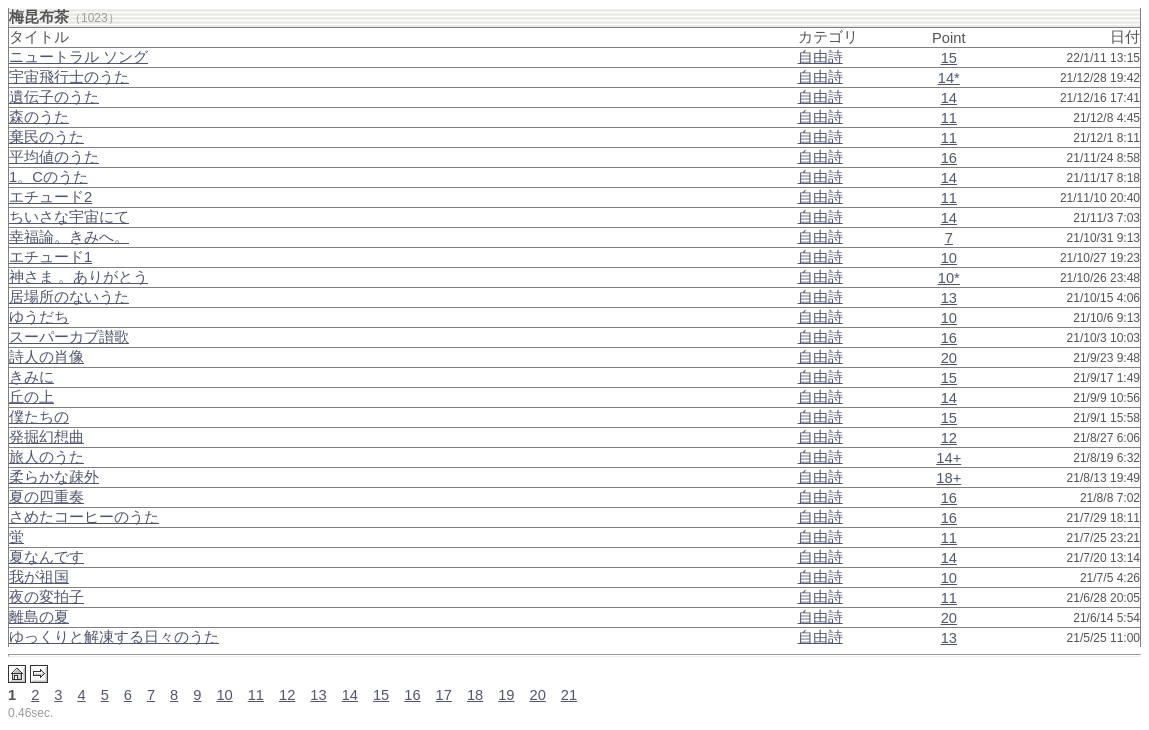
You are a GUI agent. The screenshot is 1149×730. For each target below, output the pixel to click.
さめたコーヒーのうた (84, 517)
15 (949, 58)
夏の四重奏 (46, 497)
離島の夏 (39, 617)
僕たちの (39, 417)
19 (506, 695)
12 (949, 438)
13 (949, 298)
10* (949, 278)
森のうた (39, 117)
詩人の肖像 (46, 357)
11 (949, 118)
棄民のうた (46, 137)
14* (949, 78)
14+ (948, 458)
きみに (31, 377)
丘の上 (31, 397)
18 (475, 695)
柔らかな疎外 (54, 477)
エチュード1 (50, 257)
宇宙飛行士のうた (69, 77)
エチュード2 (50, 197)
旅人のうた (46, 457)
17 (444, 695)
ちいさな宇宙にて (69, 217)
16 (949, 158)
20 (949, 358)
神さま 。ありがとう (78, 277)
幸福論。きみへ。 (69, 237)
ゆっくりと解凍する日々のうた (114, 637)
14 (949, 98)
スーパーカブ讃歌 (69, 337)
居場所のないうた (69, 297)
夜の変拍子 (46, 597)
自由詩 (820, 57)
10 (949, 258)
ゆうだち (39, 317)
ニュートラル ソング (78, 57)
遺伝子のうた (54, 97)
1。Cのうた (48, 177)
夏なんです (46, 557)
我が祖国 (39, 577)
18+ (948, 478)
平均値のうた (54, 157)
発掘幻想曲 (46, 437)
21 (569, 695)
